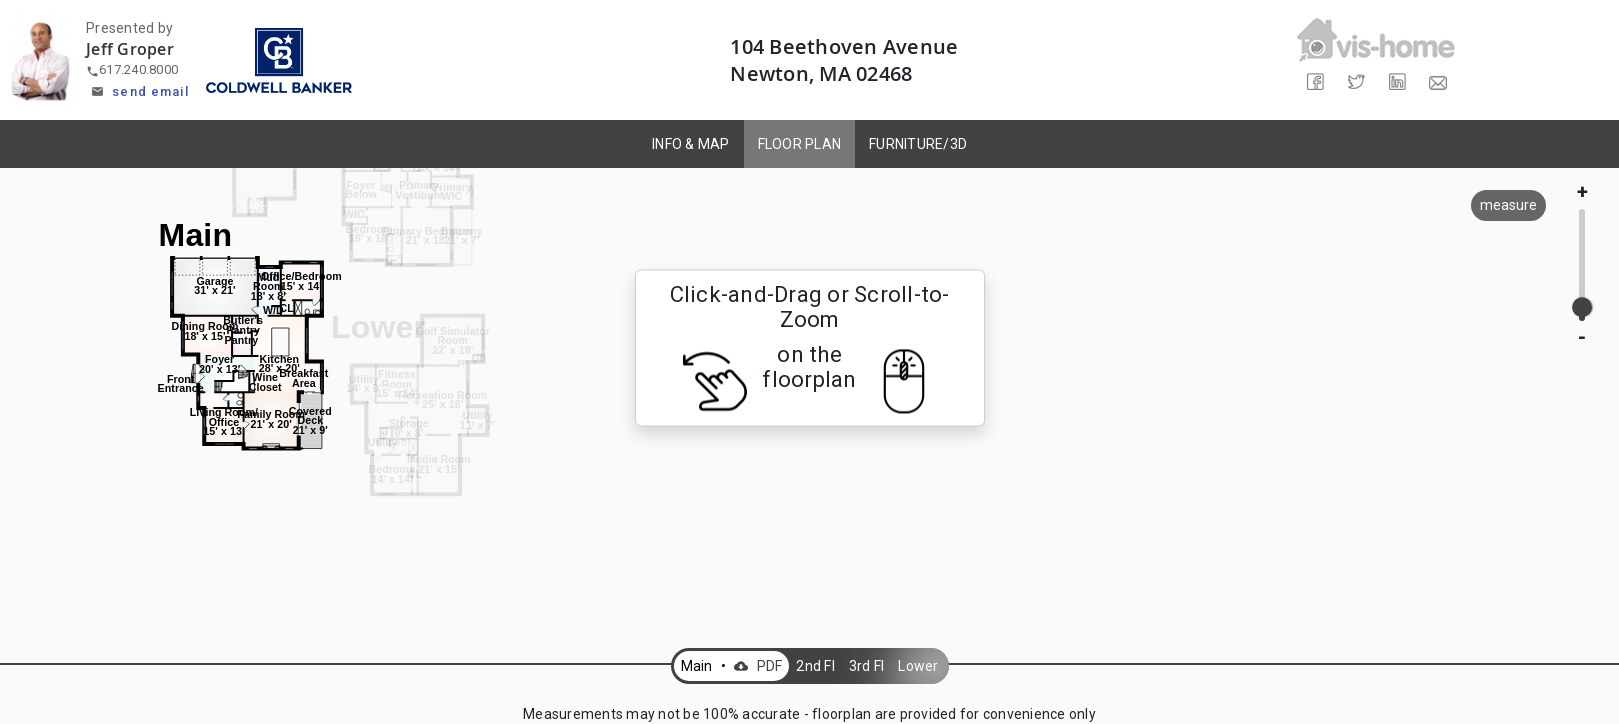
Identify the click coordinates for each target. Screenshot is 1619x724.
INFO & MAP (691, 144)
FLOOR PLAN (800, 144)
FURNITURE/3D (918, 144)
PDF (755, 666)
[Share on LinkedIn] (1396, 82)
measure (1508, 205)
